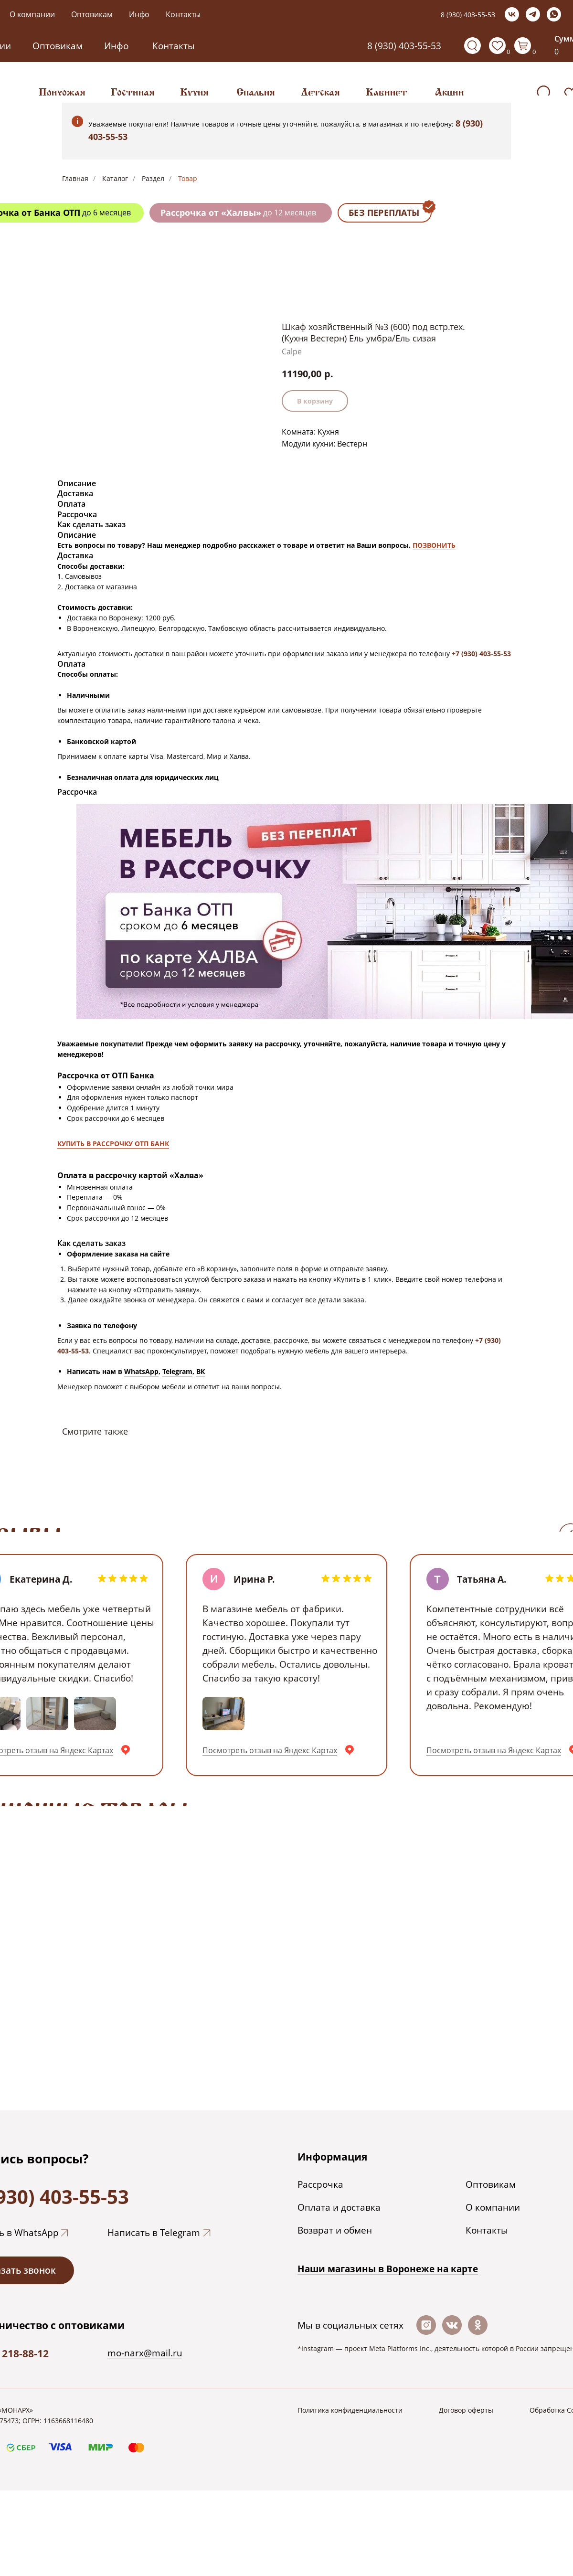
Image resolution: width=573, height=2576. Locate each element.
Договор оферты (466, 2410)
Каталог (115, 178)
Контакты (183, 14)
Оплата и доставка (339, 2207)
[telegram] (533, 14)
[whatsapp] (554, 14)
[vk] (512, 14)
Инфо (139, 14)
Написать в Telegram (153, 2232)
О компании (32, 14)
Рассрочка (320, 2184)
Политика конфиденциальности (350, 2410)
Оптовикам (92, 14)
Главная (75, 178)
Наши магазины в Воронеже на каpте (387, 2269)
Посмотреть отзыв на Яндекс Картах (269, 1750)
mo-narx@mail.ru (144, 2353)
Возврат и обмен (334, 2230)
